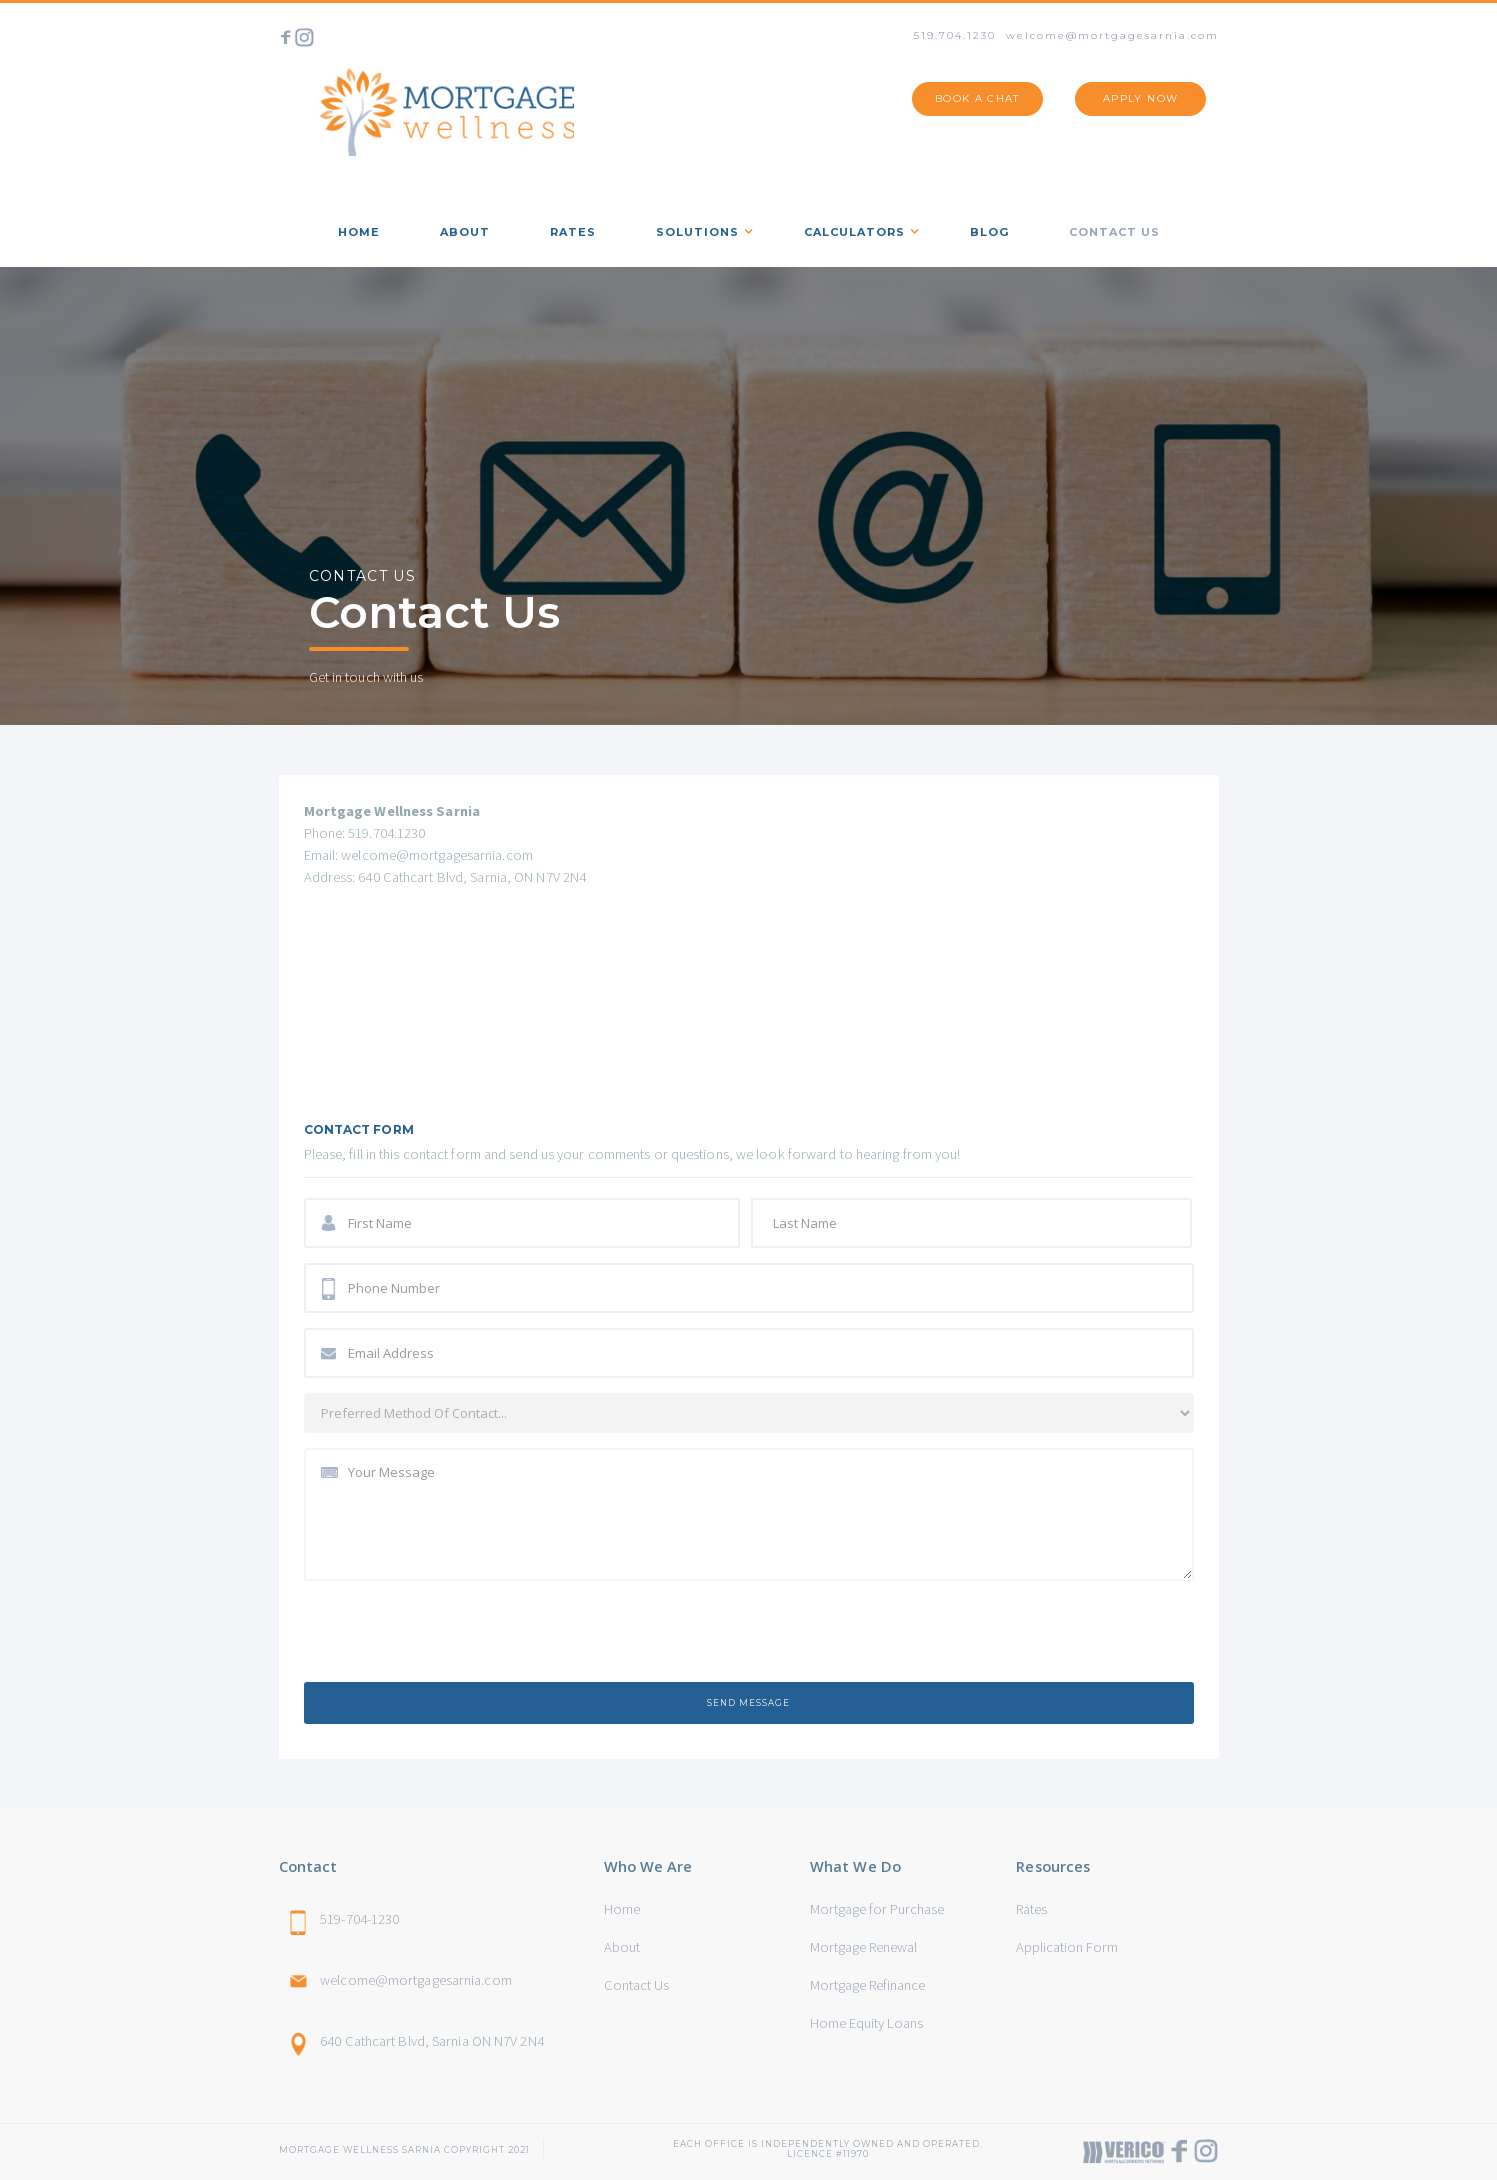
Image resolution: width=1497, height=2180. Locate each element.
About (622, 1947)
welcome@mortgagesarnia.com (1112, 35)
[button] (700, 229)
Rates (1031, 1909)
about (465, 232)
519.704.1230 (955, 35)
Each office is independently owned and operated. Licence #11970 (828, 2144)
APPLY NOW (1140, 98)
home (359, 232)
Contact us (1114, 232)
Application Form (1067, 1947)
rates (573, 232)
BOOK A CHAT (977, 98)
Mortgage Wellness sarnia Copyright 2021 (404, 2150)
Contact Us (636, 1985)
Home (622, 1909)
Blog (989, 232)
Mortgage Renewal (863, 1947)
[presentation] (456, 1635)
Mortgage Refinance (867, 1985)
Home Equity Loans (866, 2023)
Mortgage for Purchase (877, 1909)
